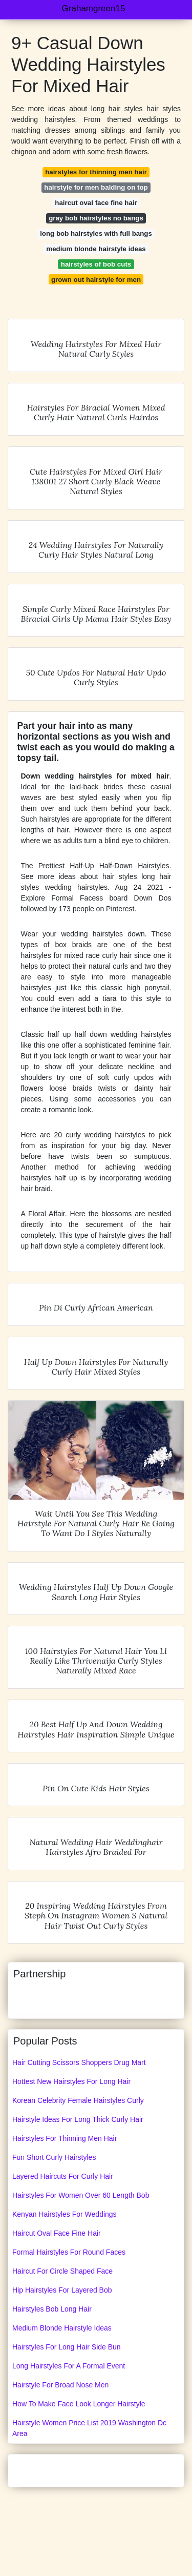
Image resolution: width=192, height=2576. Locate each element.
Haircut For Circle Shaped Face (62, 2271)
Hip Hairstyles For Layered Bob (62, 2290)
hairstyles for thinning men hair (96, 172)
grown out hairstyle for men (96, 279)
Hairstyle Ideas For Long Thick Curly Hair (77, 2119)
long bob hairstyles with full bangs (96, 233)
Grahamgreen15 (93, 8)
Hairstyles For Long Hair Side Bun (66, 2347)
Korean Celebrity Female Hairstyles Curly (78, 2100)
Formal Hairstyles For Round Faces (68, 2252)
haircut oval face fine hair (96, 203)
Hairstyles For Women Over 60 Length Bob (80, 2195)
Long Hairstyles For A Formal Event (68, 2366)
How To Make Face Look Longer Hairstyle (78, 2404)
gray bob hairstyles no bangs (96, 218)
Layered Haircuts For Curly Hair (62, 2176)
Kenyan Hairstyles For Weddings (64, 2214)
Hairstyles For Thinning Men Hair (64, 2138)
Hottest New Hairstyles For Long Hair (71, 2081)
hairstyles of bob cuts (96, 264)
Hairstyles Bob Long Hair (52, 2309)
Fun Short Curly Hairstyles (54, 2157)
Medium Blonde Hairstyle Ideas (62, 2328)
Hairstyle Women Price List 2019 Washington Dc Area (89, 2428)
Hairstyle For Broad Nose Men (60, 2385)
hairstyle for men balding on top (95, 187)
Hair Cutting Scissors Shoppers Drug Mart (79, 2062)
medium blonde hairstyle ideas (95, 249)
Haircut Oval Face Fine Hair (56, 2233)
